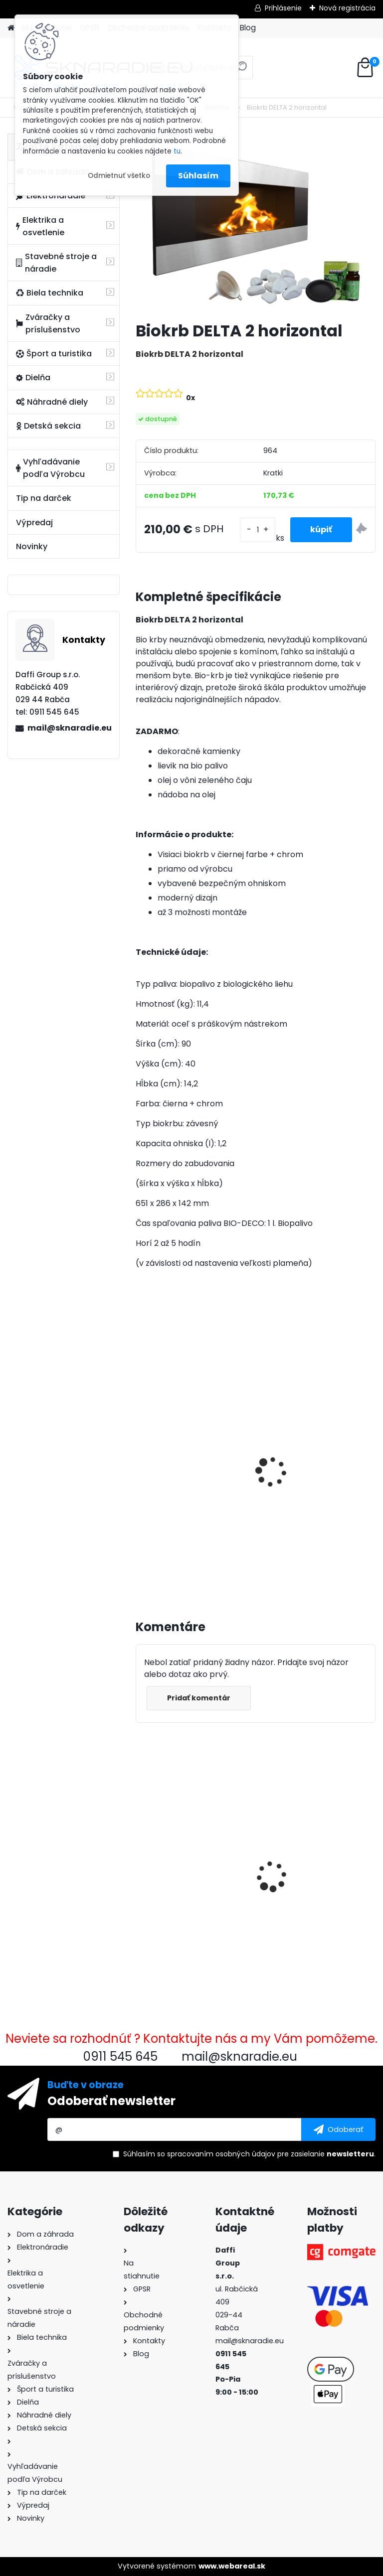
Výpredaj (34, 522)
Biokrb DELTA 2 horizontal (191, 1851)
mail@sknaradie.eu (69, 728)
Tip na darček (43, 498)
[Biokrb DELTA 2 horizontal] (256, 223)
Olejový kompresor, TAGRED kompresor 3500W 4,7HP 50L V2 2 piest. (308, 1476)
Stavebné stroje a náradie (56, 263)
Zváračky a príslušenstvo (48, 323)
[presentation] (140, 1461)
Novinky (31, 546)
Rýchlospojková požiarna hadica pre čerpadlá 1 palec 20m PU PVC (315, 1856)
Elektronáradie (50, 195)
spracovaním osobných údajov (221, 2154)
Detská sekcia (48, 426)
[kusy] (257, 530)
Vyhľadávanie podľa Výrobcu (50, 468)
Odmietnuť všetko (119, 175)
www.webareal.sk (231, 2566)
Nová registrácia (347, 8)
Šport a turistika (54, 353)
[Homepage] (10, 28)
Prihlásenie (283, 8)
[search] (241, 71)
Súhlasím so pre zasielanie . (249, 2154)
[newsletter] (338, 2129)
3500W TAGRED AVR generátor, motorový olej (191, 1461)
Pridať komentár (198, 1698)
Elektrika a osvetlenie (40, 226)
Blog (248, 27)
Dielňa (33, 377)
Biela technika (49, 293)
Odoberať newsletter (111, 2101)
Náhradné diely (52, 402)
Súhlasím (198, 175)
